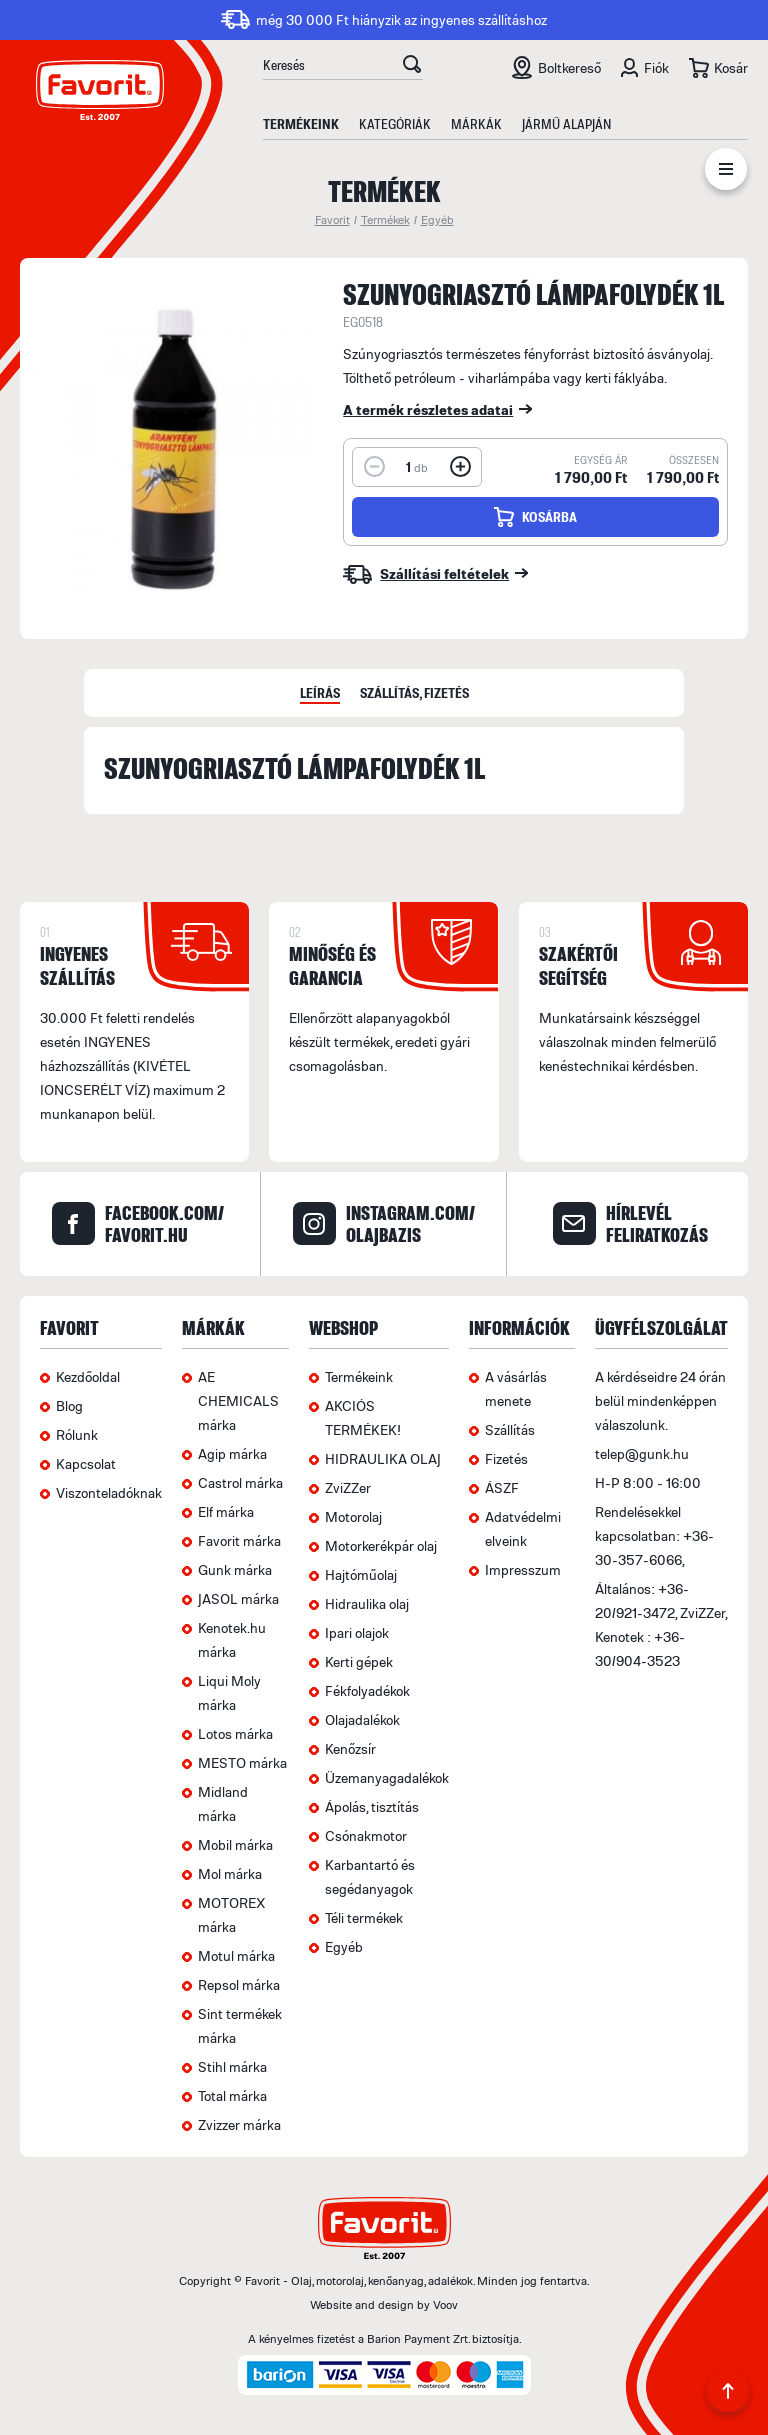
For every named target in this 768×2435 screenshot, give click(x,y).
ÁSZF (502, 1487)
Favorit (332, 219)
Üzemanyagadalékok (387, 1777)
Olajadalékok (362, 1719)
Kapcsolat (86, 1463)
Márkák (476, 123)
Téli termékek (364, 1917)
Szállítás (510, 1429)
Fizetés (506, 1458)
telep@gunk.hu (642, 1453)
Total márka (232, 2095)
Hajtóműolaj (361, 1574)
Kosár (731, 67)
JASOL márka (238, 1598)
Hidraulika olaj (367, 1603)
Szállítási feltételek (444, 573)
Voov (445, 2304)
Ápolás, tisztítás (372, 1806)
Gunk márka (235, 1569)
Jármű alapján (566, 123)
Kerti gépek (359, 1661)
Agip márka (232, 1453)
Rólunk (77, 1434)
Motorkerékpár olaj (381, 1545)
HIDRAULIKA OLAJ (383, 1458)
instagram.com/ (410, 1224)
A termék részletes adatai (428, 409)
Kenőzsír (350, 1748)
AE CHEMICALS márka (238, 1400)
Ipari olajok (357, 1632)
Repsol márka (239, 1984)
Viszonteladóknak (109, 1492)
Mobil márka (235, 1844)
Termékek (385, 219)
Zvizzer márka (239, 2124)
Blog (69, 1405)
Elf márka (226, 1511)
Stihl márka (232, 2066)
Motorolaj (353, 1516)
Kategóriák (395, 123)
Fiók (656, 67)
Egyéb (437, 219)
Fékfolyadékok (367, 1690)
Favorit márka (239, 1540)
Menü (726, 173)
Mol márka (230, 1873)
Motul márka (236, 1955)
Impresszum (523, 1569)
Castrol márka (240, 1482)
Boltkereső (569, 67)
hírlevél (657, 1224)
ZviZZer (348, 1487)
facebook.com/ (164, 1224)
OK (412, 67)
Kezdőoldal (88, 1376)
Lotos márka (235, 1733)
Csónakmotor (366, 1835)
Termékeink (301, 123)
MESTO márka (242, 1762)
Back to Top (728, 2395)
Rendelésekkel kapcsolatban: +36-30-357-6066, (654, 1535)
